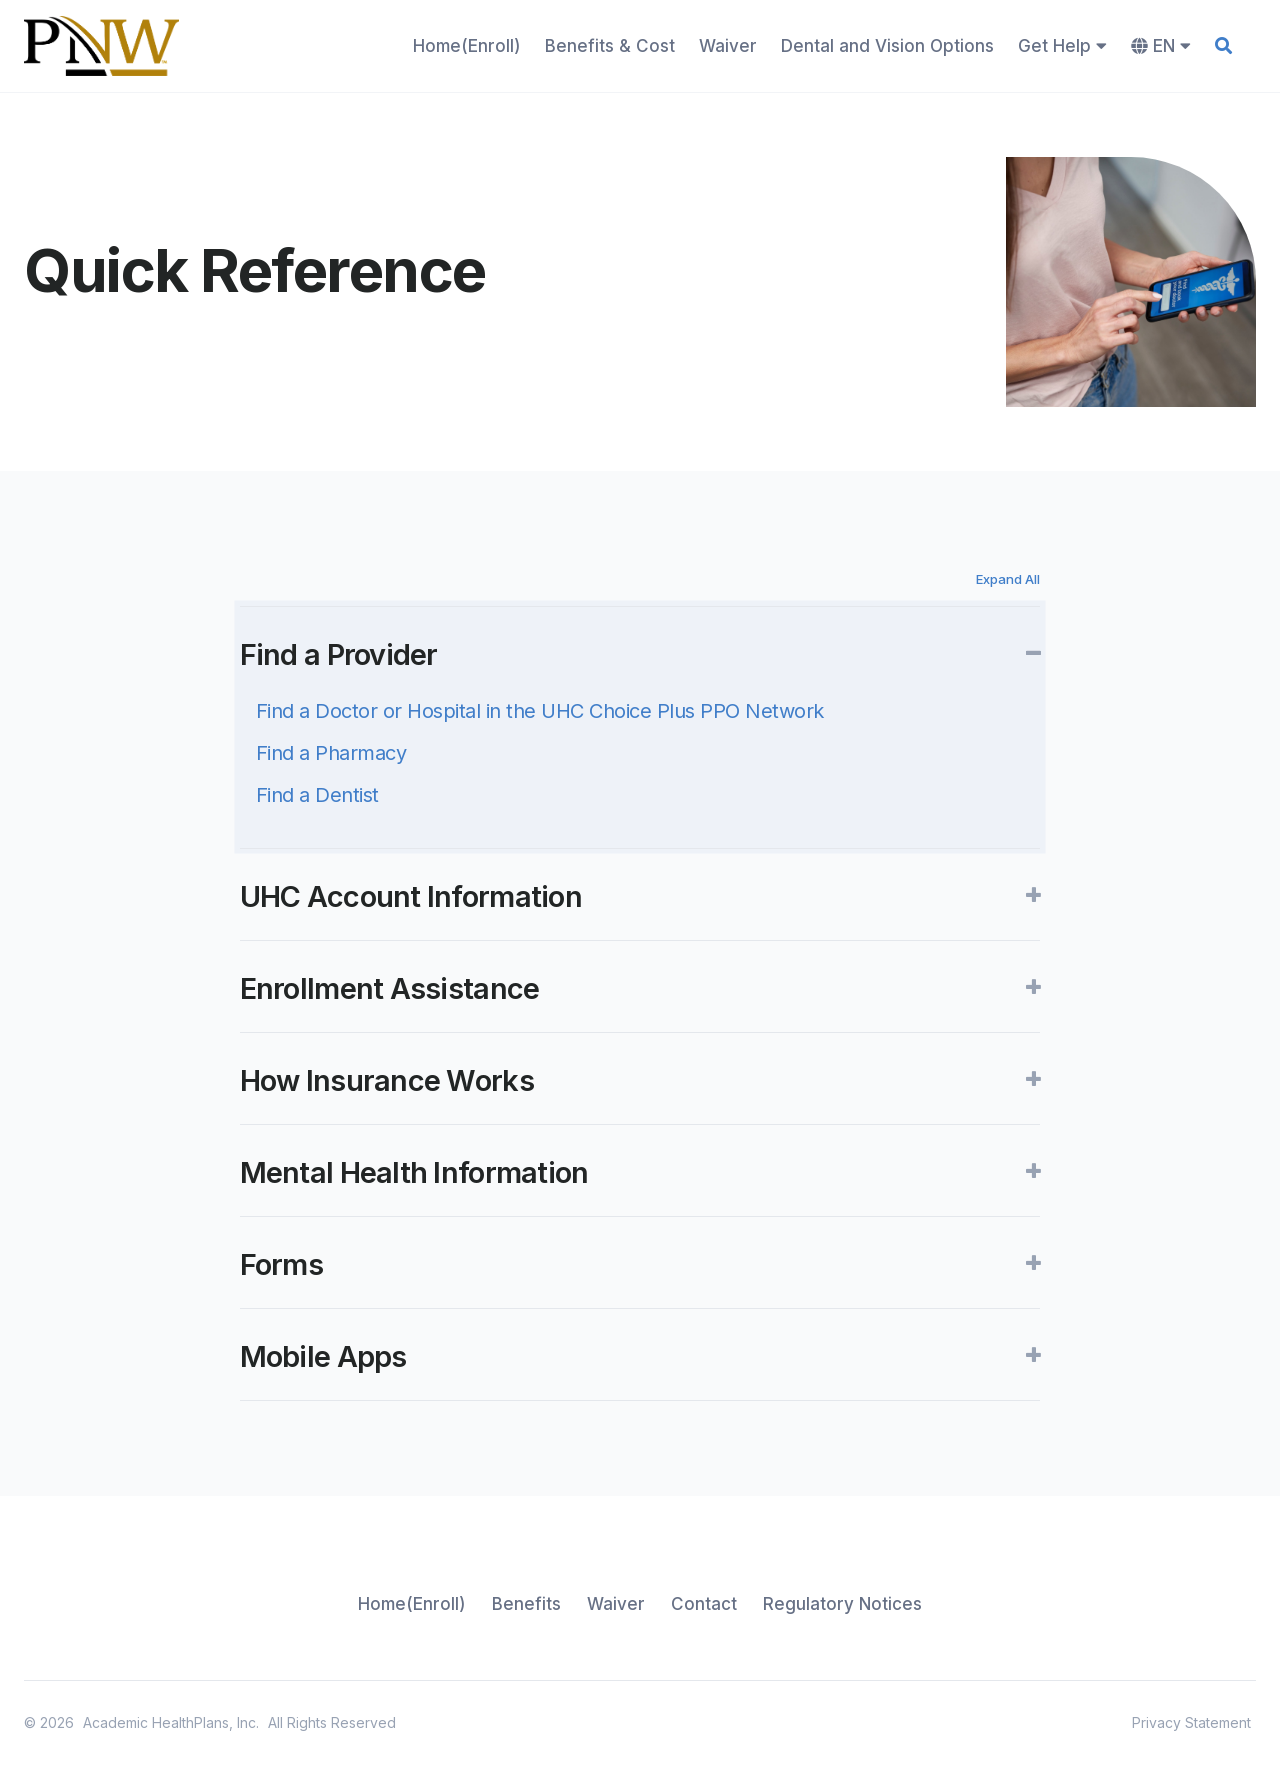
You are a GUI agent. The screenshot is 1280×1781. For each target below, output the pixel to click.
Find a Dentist (317, 795)
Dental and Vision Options (887, 46)
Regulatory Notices (842, 1604)
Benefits (526, 1604)
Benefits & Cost (610, 46)
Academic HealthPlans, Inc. (171, 1722)
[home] (101, 46)
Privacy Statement (1191, 1722)
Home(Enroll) (467, 46)
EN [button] (1161, 46)
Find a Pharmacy (331, 753)
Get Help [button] (1062, 46)
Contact (704, 1604)
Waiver (728, 46)
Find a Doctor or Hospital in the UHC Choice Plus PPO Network (540, 711)
